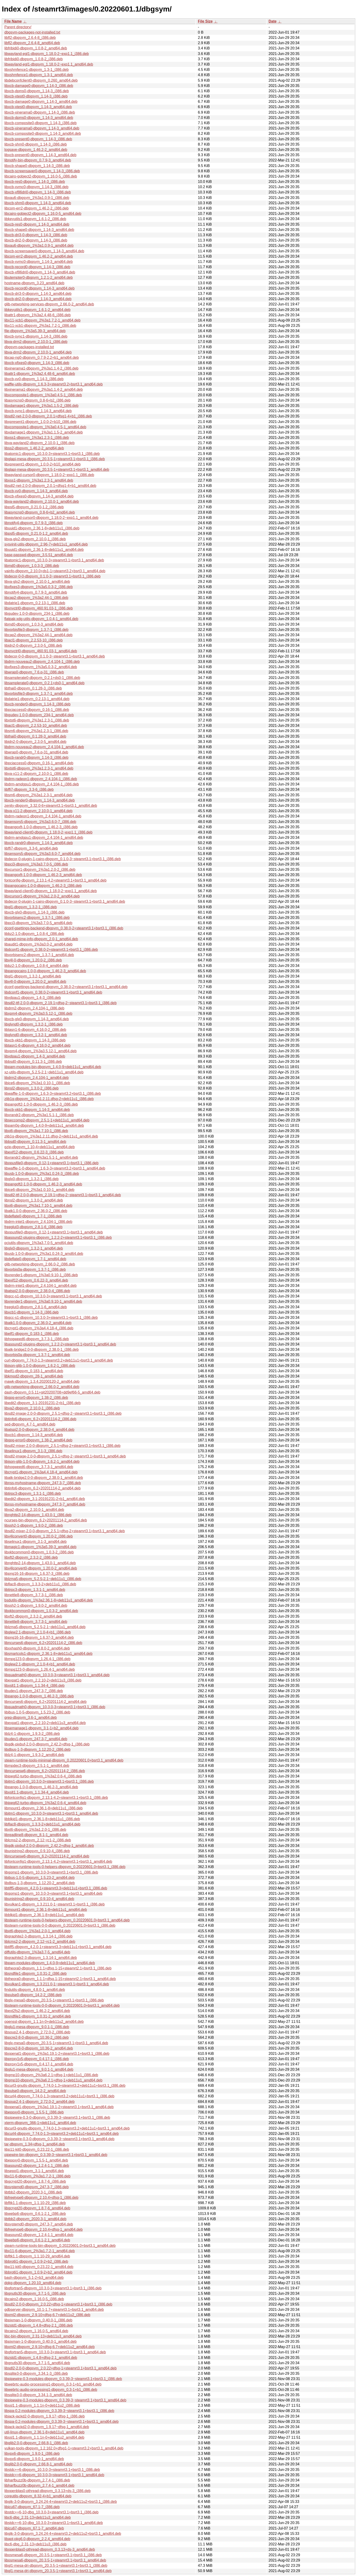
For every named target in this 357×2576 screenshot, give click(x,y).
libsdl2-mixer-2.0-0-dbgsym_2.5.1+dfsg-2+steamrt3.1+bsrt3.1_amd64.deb (64, 1531)
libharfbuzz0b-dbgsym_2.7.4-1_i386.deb (37, 2480)
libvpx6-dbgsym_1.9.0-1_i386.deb (32, 2453)
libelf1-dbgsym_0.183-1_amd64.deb (33, 1371)
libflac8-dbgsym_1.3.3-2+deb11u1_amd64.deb (42, 1824)
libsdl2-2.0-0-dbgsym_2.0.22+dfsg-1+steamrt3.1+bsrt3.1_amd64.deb (60, 2368)
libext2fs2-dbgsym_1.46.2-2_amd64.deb (37, 2011)
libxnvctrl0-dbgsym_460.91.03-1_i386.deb (38, 608)
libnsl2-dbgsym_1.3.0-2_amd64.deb (33, 1200)
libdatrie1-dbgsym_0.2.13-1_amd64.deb (36, 699)
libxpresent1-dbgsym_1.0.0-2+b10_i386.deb (40, 422)
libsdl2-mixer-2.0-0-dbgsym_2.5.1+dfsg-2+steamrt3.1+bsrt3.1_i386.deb (62, 1446)
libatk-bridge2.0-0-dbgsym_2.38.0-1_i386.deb (41, 1349)
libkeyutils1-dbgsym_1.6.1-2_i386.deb (35, 219)
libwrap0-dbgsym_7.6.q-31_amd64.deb (36, 752)
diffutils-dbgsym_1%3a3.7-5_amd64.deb (37, 1952)
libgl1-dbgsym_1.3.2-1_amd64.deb (32, 976)
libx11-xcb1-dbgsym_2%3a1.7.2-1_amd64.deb (42, 320)
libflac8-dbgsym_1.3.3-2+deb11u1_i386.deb (40, 1584)
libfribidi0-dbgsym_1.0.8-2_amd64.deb (35, 48)
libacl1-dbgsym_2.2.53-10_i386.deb (33, 640)
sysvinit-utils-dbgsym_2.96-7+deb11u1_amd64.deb (46, 544)
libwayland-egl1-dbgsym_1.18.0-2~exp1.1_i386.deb (46, 54)
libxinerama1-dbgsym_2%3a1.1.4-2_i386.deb (41, 368)
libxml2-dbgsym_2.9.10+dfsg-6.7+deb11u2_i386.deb (47, 2315)
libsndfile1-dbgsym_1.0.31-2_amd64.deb (37, 2016)
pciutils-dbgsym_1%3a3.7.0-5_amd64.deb (38, 1243)
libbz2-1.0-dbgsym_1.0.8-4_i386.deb (34, 934)
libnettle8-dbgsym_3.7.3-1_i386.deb (33, 1595)
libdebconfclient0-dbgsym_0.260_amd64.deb (41, 80)
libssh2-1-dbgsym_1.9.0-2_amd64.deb (35, 1605)
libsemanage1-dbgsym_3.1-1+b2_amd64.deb (41, 1728)
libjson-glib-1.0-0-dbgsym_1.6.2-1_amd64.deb (41, 1461)
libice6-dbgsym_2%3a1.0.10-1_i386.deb (37, 1083)
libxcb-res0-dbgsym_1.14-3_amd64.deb (36, 224)
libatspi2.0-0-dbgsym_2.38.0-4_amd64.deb (39, 1430)
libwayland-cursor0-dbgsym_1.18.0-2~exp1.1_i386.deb (49, 475)
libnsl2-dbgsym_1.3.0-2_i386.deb (31, 1088)
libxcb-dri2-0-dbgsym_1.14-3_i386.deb (35, 240)
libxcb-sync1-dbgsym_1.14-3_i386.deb (35, 336)
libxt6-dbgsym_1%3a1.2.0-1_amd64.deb (37, 1931)
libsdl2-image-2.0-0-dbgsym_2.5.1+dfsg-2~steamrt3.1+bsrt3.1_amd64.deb (65, 1456)
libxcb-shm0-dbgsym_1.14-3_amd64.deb (37, 203)
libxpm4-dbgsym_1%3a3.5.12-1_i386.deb (38, 1013)
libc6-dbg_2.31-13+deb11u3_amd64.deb (37, 2517)
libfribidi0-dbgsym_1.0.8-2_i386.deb (33, 59)
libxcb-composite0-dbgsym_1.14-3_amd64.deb (42, 133)
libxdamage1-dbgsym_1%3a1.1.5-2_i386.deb (41, 406)
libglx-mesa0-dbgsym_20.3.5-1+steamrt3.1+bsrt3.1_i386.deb (54, 2000)
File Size (205, 21)
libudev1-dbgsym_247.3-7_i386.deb (33, 1691)
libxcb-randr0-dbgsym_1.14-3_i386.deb (36, 757)
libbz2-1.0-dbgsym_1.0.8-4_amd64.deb (36, 966)
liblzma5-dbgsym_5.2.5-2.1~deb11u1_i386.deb (42, 1579)
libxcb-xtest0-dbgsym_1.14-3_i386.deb (36, 96)
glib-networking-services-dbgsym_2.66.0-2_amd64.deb (49, 304)
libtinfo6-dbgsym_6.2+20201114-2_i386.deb (40, 1419)
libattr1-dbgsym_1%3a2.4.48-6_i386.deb (37, 315)
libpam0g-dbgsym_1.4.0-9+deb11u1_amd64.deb (44, 1125)
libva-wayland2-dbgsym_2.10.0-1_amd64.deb (41, 501)
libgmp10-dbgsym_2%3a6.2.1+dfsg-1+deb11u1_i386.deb (51, 2075)
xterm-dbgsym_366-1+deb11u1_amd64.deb (40, 2123)
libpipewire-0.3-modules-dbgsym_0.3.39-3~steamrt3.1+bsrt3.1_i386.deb (63, 2379)
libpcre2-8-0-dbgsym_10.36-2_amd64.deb (38, 2048)
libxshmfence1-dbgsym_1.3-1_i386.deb (36, 70)
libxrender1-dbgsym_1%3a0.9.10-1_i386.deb (41, 1275)
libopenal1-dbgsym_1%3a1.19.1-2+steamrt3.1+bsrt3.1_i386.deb (56, 2054)
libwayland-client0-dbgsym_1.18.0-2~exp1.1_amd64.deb (50, 891)
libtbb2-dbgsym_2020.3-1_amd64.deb (35, 2219)
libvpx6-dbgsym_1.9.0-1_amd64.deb (34, 2459)
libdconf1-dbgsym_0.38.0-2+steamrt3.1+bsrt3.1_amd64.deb (53, 992)
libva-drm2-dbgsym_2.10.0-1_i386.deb (35, 342)
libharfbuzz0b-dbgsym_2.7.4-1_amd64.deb (39, 2485)
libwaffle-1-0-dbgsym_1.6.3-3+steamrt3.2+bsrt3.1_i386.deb (52, 1093)
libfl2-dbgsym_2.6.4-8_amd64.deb (32, 43)
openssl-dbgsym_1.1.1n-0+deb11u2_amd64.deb (44, 2022)
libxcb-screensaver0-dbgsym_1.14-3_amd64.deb (44, 251)
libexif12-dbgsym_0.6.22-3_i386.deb (34, 1152)
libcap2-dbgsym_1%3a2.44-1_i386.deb (36, 598)
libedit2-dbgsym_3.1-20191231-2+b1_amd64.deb (44, 1499)
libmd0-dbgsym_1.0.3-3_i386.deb (31, 566)
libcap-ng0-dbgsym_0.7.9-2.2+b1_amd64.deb (41, 357)
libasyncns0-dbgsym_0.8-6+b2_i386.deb (37, 400)
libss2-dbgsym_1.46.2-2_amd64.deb (34, 448)
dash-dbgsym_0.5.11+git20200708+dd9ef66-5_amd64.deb (52, 1392)
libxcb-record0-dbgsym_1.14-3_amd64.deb (39, 288)
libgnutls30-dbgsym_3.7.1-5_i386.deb (35, 2293)
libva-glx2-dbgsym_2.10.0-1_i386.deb (35, 539)
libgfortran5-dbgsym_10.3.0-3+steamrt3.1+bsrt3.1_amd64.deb (55, 2352)
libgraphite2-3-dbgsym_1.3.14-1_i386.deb (38, 1936)
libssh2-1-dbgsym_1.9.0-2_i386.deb (33, 1525)
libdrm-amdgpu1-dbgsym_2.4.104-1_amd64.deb (43, 838)
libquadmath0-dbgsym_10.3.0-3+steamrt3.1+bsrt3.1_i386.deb (54, 1707)
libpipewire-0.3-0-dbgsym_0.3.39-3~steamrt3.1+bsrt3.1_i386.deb (57, 2117)
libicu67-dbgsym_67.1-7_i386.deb (32, 2507)
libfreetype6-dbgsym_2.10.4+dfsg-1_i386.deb (41, 2197)
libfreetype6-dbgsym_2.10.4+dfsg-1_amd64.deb (43, 2229)
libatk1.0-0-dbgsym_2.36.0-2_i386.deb (35, 1211)
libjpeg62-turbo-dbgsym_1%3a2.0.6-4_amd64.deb (45, 1803)
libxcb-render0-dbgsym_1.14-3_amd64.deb (39, 800)
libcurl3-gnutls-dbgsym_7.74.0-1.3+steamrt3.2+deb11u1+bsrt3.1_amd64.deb (67, 2128)
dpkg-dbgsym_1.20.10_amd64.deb (32, 2283)
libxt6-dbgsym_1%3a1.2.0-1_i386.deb (35, 1829)
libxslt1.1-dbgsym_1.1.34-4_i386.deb (34, 1686)
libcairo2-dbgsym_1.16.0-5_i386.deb (34, 2299)
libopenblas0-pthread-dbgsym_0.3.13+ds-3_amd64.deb (49, 2549)
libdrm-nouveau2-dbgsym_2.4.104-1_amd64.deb (44, 747)
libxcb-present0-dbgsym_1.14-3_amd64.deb (40, 155)
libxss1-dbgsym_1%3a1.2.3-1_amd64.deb (38, 480)
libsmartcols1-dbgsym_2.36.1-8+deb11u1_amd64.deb (48, 1654)
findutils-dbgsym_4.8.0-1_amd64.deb (34, 1990)
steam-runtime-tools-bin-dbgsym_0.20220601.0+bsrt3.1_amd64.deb (59, 2246)
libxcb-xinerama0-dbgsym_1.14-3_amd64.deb (41, 128)
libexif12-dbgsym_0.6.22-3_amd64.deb (36, 1280)
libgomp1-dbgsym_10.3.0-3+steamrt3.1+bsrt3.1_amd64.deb (53, 1893)
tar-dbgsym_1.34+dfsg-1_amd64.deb (34, 2144)
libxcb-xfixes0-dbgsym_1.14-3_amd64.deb (39, 496)
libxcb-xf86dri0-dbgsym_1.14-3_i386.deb (37, 192)
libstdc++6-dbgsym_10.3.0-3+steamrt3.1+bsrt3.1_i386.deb (52, 2470)
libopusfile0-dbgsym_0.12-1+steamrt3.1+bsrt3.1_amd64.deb (53, 1232)
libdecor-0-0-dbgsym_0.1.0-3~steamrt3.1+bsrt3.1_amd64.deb (54, 656)
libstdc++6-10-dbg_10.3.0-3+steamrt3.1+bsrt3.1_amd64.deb (53, 2523)
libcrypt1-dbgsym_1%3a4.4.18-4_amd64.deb (41, 1472)
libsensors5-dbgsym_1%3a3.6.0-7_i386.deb (40, 822)
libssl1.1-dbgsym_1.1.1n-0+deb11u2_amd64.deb (44, 2437)
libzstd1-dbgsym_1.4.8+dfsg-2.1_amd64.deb (40, 2358)
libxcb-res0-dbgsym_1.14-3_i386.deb (34, 182)
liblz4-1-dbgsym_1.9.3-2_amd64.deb (34, 1755)
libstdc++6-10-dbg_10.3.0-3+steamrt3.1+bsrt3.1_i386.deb (51, 2512)
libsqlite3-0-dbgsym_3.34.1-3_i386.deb (36, 2373)
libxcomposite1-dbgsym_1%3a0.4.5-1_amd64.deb (45, 427)
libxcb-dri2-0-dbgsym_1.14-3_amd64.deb (38, 299)
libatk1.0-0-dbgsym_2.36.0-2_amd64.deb (38, 1323)
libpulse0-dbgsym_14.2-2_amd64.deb (35, 2091)
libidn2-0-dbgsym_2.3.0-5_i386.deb (33, 645)
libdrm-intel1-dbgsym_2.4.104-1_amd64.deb (40, 1286)
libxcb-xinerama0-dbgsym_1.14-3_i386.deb (39, 112)
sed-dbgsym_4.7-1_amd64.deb (29, 1424)
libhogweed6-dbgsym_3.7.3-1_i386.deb (36, 1339)
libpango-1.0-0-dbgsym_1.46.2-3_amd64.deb (41, 1787)
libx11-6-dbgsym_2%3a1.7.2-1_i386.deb (37, 2176)
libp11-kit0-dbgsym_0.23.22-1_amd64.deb (38, 2267)
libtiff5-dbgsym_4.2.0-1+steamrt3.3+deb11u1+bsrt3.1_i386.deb (55, 1888)
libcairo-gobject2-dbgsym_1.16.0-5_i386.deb (40, 176)
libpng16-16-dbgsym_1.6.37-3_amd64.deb (39, 1637)
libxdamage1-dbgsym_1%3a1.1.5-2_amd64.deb (43, 432)
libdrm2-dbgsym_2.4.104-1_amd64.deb (36, 1078)
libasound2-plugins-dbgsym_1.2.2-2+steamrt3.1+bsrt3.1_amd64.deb (60, 1344)
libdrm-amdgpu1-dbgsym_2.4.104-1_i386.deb (41, 784)
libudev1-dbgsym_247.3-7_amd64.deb (35, 1739)
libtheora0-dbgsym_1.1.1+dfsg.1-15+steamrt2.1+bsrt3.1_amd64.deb (60, 1979)
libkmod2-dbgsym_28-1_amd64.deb (33, 1376)
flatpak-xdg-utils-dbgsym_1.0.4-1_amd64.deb (41, 619)
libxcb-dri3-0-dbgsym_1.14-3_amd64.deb (38, 294)
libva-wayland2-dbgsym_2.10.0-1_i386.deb (39, 443)
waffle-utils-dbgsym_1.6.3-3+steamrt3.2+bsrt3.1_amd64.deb (53, 384)
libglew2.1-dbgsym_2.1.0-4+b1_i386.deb (37, 1632)
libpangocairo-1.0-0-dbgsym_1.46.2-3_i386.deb (43, 886)
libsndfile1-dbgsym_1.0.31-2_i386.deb (35, 1973)
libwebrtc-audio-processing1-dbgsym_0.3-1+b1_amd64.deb (52, 2384)
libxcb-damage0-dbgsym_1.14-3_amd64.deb (41, 102)
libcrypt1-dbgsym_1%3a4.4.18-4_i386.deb (38, 1328)
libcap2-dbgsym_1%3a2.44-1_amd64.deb (38, 635)
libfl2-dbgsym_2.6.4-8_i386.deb (30, 38)
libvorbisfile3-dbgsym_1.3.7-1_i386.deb (36, 630)
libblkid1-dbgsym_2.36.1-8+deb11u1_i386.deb (42, 1819)
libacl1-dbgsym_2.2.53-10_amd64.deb (35, 725)
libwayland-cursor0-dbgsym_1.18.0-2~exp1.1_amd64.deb (51, 518)
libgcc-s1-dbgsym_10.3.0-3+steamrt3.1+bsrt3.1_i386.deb (51, 1318)
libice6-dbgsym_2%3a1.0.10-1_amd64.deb (39, 1190)
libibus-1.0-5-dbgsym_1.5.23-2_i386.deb (37, 1712)
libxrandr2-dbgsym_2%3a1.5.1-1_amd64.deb (41, 1157)
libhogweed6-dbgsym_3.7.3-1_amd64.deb (38, 1467)
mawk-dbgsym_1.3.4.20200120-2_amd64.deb (41, 1381)
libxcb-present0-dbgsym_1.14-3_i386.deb (38, 139)
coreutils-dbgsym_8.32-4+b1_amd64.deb (37, 2496)
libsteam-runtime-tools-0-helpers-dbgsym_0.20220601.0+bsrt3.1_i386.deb (64, 1867)
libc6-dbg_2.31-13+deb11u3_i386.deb (35, 2544)
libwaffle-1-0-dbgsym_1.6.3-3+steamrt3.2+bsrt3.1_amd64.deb (54, 1168)
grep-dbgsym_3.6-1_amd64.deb (30, 1717)
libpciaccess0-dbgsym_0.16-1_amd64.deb (38, 763)
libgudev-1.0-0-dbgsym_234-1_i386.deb (36, 613)
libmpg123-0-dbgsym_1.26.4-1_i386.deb (37, 1659)
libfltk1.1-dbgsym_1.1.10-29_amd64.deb (37, 2256)
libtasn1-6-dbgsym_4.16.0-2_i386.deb (35, 1030)
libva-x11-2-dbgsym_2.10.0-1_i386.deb (36, 774)
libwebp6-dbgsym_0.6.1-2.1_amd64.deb (37, 2240)
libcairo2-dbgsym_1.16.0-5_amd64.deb (36, 2331)
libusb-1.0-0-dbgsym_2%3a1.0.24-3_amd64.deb (43, 1254)
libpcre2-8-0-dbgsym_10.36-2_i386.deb (36, 2037)
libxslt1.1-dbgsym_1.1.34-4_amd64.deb (36, 1792)
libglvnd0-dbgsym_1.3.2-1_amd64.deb (35, 1035)
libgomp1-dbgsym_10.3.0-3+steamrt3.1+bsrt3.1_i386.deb (51, 1872)
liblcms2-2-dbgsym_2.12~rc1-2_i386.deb (37, 1840)
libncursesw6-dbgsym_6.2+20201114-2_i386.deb (44, 1771)
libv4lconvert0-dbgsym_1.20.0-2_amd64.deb (40, 1568)
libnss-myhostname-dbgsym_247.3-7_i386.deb (42, 1483)
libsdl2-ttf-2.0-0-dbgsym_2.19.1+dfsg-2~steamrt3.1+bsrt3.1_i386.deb (60, 1003)
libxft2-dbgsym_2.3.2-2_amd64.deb (33, 1616)
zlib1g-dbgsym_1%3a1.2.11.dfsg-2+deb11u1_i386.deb (49, 1099)
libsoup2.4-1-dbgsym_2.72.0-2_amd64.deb (39, 2102)
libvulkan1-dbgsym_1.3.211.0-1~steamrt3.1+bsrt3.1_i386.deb (54, 1904)
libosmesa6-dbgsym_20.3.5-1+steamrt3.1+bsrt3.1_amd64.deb (55, 2560)
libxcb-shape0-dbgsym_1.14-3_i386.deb (37, 166)
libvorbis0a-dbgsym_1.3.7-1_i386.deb (35, 1269)
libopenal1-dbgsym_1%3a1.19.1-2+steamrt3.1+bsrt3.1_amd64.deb (59, 2107)
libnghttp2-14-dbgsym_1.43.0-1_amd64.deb (40, 1563)
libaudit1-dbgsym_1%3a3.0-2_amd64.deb (38, 944)
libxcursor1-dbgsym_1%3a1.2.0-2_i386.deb (39, 869)
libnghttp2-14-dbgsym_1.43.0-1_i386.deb (38, 1515)
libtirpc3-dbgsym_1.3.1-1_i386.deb (32, 1493)
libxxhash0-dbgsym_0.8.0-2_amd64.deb (37, 1648)
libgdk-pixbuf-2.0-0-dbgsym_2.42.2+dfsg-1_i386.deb (46, 1744)
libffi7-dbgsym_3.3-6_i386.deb (29, 789)
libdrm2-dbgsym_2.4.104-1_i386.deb (34, 1008)
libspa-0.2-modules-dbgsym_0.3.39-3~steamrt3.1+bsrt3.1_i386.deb (59, 2411)
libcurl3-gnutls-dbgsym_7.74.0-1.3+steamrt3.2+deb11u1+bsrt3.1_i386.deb (64, 2085)
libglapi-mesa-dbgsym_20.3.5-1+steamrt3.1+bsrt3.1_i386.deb (54, 459)
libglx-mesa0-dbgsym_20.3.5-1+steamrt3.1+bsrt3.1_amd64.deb (56, 2043)
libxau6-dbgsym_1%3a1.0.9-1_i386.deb (36, 198)
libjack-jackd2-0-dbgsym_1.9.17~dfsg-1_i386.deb (44, 2416)
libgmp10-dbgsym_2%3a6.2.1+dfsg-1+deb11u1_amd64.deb (53, 2080)
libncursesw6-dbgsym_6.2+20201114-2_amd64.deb (46, 1856)
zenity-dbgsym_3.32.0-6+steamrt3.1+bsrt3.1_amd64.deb (50, 806)
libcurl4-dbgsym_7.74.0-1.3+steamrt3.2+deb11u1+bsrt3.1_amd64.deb (61, 2134)
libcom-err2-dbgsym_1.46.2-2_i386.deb (36, 208)
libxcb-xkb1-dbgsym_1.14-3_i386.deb (35, 1040)
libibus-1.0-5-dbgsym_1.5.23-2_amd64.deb (39, 1878)
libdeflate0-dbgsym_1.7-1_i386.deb (33, 1216)
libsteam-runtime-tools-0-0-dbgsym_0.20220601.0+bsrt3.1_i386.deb (59, 1925)
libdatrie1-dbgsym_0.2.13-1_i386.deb (34, 603)
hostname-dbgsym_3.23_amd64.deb (34, 283)
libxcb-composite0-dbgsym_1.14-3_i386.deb (40, 123)
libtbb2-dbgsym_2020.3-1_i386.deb (33, 2192)
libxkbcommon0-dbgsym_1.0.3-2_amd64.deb (41, 1611)
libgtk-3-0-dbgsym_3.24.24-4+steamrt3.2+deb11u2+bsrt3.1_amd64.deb (62, 2534)
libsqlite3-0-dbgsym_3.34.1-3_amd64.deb (38, 2395)
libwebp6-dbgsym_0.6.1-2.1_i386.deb (35, 2214)
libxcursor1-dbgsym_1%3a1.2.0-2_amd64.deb (42, 896)
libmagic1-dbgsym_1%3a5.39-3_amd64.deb (40, 1547)
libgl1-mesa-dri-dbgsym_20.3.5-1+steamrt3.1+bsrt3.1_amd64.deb (58, 2571)
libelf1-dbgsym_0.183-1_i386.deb (31, 1334)
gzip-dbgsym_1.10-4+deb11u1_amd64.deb (39, 1147)
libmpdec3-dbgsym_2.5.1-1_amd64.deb (36, 1766)
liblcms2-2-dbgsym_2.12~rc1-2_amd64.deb (39, 1942)
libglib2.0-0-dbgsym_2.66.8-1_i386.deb (36, 2443)
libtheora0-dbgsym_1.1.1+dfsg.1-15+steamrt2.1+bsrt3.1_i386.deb (58, 1968)
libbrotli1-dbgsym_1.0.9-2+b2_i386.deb (36, 2261)
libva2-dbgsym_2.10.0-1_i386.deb (32, 1408)
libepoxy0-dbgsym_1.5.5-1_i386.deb (34, 2112)
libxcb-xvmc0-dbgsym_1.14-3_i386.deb (36, 187)
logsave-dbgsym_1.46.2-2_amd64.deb (35, 150)
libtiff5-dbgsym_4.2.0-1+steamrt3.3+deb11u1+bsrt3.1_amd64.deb (57, 1947)
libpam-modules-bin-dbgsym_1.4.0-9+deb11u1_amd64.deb (52, 1067)
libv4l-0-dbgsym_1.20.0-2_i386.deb (33, 960)
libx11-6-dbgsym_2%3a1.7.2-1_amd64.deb (39, 2251)
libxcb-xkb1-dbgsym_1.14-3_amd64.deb (37, 1110)
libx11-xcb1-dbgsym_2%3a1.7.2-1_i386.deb (40, 326)
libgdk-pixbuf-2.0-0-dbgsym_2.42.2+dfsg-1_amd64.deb (49, 1846)
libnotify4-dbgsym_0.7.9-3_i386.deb (33, 523)
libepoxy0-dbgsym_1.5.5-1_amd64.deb (36, 2160)
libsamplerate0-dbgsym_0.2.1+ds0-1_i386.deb (42, 678)
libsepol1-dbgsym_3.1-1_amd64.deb (34, 2171)
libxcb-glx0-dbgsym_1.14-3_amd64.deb (36, 1019)
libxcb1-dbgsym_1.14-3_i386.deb (31, 1312)
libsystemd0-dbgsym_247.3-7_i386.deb (36, 2187)
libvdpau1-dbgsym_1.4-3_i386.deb (32, 998)
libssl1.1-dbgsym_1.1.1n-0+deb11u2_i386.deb (42, 2405)
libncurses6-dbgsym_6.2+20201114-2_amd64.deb (45, 1702)
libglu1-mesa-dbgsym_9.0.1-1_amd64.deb (38, 2069)
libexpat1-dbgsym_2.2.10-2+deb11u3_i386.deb (42, 1680)
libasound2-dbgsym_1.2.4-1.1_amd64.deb (38, 2235)
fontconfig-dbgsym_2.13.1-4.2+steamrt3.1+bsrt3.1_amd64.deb (55, 880)
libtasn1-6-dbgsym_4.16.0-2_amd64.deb (37, 1045)
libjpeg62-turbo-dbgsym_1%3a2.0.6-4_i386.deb (43, 1776)
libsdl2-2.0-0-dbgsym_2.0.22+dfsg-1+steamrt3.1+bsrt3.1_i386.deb (58, 2304)
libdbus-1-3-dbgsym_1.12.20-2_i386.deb (37, 1749)
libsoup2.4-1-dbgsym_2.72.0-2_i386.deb (37, 2032)
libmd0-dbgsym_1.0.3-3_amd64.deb (33, 624)
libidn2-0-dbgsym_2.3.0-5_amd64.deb (35, 742)
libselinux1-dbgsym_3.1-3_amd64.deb (35, 1542)
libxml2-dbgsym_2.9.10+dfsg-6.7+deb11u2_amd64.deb (49, 2347)
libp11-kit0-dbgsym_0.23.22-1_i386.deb (36, 2149)
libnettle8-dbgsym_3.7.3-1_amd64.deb (35, 1622)
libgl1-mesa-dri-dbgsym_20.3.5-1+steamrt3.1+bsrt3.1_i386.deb (55, 2565)
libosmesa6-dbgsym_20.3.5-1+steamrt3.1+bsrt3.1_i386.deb (53, 2555)
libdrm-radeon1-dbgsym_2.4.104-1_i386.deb (40, 779)
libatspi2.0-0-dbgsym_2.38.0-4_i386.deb (37, 1291)
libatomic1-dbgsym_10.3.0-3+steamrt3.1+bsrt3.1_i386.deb (52, 454)
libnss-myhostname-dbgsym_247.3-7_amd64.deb (44, 1504)
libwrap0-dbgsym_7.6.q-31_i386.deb (34, 672)
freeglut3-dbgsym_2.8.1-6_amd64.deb (35, 1307)
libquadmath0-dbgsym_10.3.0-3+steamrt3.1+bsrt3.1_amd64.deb (56, 1675)
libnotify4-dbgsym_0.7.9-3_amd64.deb (35, 592)
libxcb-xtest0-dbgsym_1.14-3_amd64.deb (38, 107)
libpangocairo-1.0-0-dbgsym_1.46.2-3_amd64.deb (45, 971)
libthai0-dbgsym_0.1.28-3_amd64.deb (35, 736)
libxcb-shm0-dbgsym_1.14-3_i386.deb (35, 144)
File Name (13, 21)
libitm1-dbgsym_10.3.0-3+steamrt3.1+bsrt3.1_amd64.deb (51, 1813)
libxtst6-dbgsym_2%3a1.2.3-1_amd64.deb (38, 768)
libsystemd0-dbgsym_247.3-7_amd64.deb (38, 2224)
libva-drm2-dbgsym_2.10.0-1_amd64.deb (38, 352)
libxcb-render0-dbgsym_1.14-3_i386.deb (37, 704)
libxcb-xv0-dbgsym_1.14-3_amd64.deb (36, 491)
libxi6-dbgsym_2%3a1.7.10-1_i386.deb (36, 1131)
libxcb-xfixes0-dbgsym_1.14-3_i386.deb (36, 363)
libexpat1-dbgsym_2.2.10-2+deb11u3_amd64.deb (45, 1723)
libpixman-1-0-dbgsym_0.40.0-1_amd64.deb (40, 2341)
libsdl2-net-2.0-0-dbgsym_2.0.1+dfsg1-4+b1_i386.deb (48, 416)
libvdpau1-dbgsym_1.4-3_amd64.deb (34, 1056)
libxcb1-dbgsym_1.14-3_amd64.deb (33, 1435)
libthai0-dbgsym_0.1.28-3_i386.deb (33, 688)
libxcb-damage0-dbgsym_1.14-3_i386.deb (38, 86)
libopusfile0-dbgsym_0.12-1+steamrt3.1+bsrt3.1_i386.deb (51, 1163)
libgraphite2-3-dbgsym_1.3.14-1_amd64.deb (40, 1958)
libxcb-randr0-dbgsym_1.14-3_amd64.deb (38, 843)
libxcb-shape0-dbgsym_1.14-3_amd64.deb (39, 230)
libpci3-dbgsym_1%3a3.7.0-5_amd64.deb (38, 923)
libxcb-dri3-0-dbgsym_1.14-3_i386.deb (35, 235)
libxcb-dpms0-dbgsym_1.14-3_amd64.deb (38, 118)
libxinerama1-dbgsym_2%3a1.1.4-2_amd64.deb (43, 389)
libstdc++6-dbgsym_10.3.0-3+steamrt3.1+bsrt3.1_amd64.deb (54, 2475)
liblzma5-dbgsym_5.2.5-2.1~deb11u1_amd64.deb (45, 1627)
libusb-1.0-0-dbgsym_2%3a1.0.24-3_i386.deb (41, 1174)
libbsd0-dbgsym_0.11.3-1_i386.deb (33, 1062)
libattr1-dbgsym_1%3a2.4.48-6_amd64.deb (39, 374)
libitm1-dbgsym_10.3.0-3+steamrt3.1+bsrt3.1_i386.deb (49, 1781)
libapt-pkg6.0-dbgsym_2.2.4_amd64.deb (37, 2539)
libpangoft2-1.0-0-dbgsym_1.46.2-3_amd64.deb (43, 1184)
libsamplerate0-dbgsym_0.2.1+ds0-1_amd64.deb (44, 683)
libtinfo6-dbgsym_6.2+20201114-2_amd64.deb (42, 1488)
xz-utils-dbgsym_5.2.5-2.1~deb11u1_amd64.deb (43, 1072)
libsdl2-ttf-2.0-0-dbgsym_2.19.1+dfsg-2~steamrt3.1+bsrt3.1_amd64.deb (62, 1195)
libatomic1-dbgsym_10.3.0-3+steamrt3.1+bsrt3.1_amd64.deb (54, 560)
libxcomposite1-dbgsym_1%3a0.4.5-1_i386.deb (43, 395)
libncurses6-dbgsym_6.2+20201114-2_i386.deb (43, 1643)
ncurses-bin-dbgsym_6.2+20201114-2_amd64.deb (45, 1520)
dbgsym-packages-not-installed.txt (32, 32)
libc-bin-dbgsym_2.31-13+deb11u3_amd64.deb (43, 2336)
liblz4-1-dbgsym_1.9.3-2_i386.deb (32, 1734)
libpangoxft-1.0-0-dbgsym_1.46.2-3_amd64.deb (43, 875)
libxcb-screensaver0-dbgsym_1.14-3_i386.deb (42, 171)
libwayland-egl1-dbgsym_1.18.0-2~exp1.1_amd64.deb (48, 64)
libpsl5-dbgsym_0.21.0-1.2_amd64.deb (36, 533)
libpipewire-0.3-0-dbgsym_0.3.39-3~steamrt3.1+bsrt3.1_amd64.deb (59, 2139)
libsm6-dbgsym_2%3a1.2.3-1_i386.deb (36, 731)
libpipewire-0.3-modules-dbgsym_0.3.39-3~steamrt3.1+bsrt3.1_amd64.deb (65, 2400)
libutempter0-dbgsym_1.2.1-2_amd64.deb (38, 277)
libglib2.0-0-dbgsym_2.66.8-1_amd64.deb (38, 2464)
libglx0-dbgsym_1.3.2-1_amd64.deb (33, 1248)
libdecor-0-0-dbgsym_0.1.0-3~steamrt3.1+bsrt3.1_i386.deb (52, 576)
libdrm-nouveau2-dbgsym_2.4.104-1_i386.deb (42, 662)
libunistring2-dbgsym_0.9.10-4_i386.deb (37, 1851)
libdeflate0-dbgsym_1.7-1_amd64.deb (35, 1259)
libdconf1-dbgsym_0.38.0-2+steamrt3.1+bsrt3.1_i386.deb (51, 950)
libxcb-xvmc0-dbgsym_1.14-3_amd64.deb (38, 262)
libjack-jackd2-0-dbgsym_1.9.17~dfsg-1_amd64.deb (46, 2427)
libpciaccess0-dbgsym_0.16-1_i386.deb (36, 710)
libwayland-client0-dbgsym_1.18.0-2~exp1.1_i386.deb (48, 832)
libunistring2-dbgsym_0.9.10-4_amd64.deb (39, 1899)
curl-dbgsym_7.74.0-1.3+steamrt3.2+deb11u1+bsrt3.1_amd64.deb (58, 1360)
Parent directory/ (17, 27)
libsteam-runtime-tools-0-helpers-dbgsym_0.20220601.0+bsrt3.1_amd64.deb (67, 1920)
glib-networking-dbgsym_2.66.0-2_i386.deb (39, 1264)
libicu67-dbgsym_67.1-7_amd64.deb (34, 2528)
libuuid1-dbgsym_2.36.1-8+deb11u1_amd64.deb (44, 550)
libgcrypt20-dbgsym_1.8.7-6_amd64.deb (37, 2208)
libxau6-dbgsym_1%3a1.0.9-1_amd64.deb (39, 245)
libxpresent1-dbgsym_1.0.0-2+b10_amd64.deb (42, 464)
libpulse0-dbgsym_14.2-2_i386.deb (33, 1995)
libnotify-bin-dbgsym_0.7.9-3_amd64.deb (37, 160)
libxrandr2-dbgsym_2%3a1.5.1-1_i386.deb (39, 1115)
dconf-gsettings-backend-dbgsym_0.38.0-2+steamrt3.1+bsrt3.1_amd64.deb (65, 987)
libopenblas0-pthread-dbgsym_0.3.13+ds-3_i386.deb (47, 2491)
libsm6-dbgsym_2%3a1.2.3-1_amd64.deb (38, 795)
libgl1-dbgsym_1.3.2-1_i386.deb (30, 907)
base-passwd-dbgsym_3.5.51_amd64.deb (38, 555)
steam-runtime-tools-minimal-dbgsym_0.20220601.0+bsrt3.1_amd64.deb (63, 1760)
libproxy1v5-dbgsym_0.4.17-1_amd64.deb (38, 2064)
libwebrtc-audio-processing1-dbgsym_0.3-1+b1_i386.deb (50, 2390)
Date (272, 21)
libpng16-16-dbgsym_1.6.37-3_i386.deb (36, 1574)
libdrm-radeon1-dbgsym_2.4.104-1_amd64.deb (42, 816)
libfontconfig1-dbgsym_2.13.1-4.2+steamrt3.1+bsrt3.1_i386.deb (56, 1798)
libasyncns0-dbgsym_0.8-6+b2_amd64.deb (39, 512)
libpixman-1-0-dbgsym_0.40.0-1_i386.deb (38, 2320)
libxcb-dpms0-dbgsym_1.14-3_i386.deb (36, 91)
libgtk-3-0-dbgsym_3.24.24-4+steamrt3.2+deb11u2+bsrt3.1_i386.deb (60, 2502)
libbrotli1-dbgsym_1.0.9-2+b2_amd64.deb (38, 2272)
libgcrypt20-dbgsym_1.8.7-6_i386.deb (35, 2181)
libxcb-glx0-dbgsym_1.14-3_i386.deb (34, 912)
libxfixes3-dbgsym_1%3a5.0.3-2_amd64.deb (40, 667)
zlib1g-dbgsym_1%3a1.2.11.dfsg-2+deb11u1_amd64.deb (51, 1136)
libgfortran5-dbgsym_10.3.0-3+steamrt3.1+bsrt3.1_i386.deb (52, 2288)
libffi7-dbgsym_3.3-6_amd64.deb (31, 848)
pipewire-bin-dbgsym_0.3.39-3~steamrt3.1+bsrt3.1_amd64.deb (55, 2155)
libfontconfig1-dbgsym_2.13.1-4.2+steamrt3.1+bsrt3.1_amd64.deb (58, 1861)
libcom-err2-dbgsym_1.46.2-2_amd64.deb (38, 256)
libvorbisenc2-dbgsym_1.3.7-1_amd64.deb (39, 955)
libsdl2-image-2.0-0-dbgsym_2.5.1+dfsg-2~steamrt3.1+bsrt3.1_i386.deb (62, 1413)
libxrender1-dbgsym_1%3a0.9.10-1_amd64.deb (43, 1301)
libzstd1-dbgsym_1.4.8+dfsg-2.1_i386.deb (38, 2325)
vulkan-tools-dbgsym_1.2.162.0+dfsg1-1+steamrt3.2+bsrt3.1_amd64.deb (63, 2448)
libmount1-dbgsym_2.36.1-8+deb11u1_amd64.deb (45, 1910)
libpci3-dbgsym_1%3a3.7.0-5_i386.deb (36, 864)
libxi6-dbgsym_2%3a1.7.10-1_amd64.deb (38, 1206)
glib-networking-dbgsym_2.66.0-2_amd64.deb (41, 1387)
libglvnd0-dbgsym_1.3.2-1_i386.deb (33, 1024)
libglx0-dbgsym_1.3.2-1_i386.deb (31, 1179)
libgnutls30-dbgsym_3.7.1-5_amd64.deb (37, 2363)
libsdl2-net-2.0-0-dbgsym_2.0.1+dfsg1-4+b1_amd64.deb (50, 486)
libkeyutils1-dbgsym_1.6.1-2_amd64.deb (37, 310)
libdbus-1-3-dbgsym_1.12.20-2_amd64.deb (39, 1883)
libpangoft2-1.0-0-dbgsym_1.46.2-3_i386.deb (41, 1104)
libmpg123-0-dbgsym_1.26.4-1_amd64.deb (39, 1669)
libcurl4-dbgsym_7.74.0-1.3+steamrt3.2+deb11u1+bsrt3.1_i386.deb (59, 2096)
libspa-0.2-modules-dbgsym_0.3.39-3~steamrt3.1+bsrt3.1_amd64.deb (61, 2422)
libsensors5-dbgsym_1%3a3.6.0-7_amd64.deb (42, 854)
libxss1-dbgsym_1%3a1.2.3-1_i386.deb (36, 438)
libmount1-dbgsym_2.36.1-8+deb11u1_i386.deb (43, 1808)
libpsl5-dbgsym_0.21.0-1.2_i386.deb (34, 507)
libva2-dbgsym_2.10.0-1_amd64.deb (34, 1510)
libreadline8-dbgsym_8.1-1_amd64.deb (36, 1835)
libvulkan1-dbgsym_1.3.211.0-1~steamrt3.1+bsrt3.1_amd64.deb (56, 1984)
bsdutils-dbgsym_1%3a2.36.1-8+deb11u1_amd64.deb (48, 1600)
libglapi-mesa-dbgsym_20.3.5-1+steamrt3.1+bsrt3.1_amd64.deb (56, 470)
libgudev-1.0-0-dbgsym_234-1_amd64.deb (39, 715)
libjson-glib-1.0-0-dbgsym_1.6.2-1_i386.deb (39, 1366)
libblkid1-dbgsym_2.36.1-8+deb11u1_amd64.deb (44, 1915)
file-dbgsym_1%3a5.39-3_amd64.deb (35, 331)
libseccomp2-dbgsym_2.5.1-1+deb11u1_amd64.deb (46, 1120)
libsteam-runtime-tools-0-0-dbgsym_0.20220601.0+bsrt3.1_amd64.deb (62, 2005)
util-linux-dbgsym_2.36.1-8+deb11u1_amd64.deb (44, 2432)
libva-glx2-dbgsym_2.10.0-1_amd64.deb (37, 582)
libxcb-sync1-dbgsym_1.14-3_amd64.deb (38, 411)
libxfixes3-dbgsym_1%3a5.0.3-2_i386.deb (38, 587)
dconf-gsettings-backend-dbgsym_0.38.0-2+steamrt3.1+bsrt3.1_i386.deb (63, 928)
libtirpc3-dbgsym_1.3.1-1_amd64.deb (34, 1590)
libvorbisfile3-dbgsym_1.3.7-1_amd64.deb (38, 694)
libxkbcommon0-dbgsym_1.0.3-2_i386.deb (39, 1552)
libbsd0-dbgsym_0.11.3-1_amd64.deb (35, 1142)
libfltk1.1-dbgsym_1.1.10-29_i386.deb (35, 2203)
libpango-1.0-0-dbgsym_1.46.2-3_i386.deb (39, 1696)
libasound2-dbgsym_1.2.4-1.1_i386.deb (36, 2166)
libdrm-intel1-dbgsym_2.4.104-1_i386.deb (38, 1222)
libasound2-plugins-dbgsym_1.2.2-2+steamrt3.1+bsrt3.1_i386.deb (58, 1237)
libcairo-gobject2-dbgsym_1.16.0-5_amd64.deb (42, 214)
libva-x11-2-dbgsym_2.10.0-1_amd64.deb (38, 811)
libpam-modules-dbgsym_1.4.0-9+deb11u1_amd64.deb (49, 1963)
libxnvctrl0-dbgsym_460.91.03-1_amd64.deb (40, 651)
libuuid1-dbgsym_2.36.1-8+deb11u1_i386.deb (41, 528)
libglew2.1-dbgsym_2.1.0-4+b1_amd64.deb (39, 1664)
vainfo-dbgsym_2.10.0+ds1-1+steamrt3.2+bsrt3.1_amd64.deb (54, 571)
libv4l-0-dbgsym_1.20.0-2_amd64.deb (35, 981)
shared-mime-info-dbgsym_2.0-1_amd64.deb (41, 939)
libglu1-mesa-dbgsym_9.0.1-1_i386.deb (36, 2027)
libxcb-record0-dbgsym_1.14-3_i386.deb (37, 267)
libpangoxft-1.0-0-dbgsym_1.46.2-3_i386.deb (41, 827)
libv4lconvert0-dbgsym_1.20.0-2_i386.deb (38, 1536)
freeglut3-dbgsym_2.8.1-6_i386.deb (33, 1227)
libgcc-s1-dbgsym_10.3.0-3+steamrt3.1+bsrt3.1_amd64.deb (53, 1296)
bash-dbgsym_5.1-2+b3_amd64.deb (34, 2278)
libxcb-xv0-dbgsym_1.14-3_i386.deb (33, 379)
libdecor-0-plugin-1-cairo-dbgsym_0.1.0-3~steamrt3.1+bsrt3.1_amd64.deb (64, 901)
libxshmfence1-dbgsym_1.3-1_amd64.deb (38, 75)
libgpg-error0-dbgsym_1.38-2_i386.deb (36, 1398)
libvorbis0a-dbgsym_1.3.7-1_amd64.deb (37, 1355)
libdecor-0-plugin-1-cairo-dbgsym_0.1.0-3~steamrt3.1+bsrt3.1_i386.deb (62, 859)
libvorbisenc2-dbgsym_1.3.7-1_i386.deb (37, 918)
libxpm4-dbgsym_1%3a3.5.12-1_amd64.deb (40, 1051)
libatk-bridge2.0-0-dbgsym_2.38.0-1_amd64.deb (43, 1478)
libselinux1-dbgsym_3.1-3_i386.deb (33, 1451)
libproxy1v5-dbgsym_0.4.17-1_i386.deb (36, 2059)
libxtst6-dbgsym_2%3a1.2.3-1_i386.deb (36, 720)
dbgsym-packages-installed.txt (29, 347)
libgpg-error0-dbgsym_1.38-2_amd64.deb (38, 1440)
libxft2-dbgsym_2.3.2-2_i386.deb (31, 1557)
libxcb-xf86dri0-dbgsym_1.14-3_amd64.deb (39, 272)
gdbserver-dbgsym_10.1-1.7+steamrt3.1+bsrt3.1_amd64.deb (54, 2310)
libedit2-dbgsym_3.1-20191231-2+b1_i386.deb (42, 1403)
